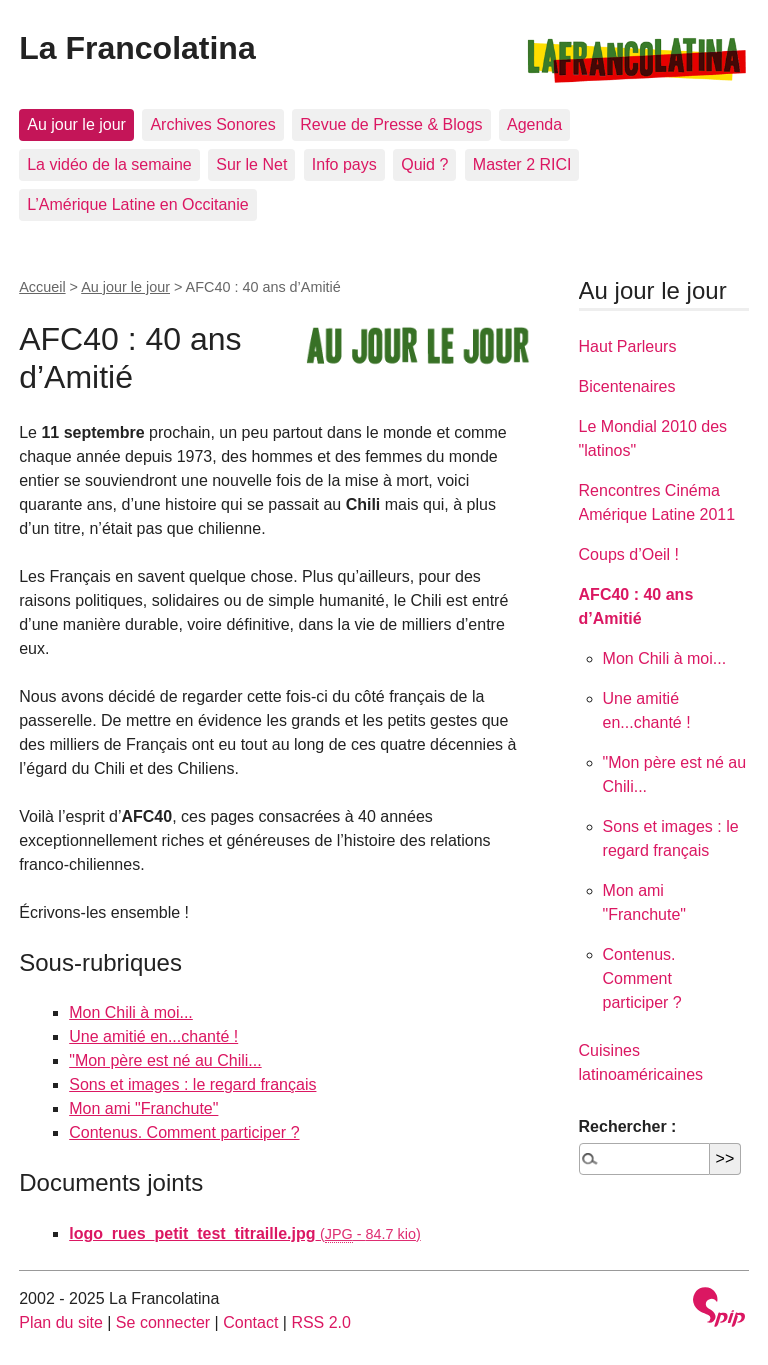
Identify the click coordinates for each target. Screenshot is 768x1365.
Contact (250, 1322)
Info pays (344, 164)
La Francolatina (137, 48)
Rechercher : (628, 1126)
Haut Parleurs (628, 346)
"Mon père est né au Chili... (165, 1060)
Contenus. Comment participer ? (184, 1132)
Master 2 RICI (522, 164)
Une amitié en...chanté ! (153, 1036)
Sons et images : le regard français (192, 1084)
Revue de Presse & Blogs (391, 124)
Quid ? (424, 164)
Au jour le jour (76, 124)
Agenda (534, 124)
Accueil (42, 287)
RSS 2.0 (321, 1322)
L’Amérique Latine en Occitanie (137, 204)
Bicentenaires (627, 386)
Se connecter (163, 1322)
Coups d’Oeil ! (629, 554)
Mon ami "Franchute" (143, 1108)
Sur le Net (251, 164)
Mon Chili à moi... (131, 1012)
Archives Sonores (212, 124)
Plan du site (61, 1322)
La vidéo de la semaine (109, 164)
